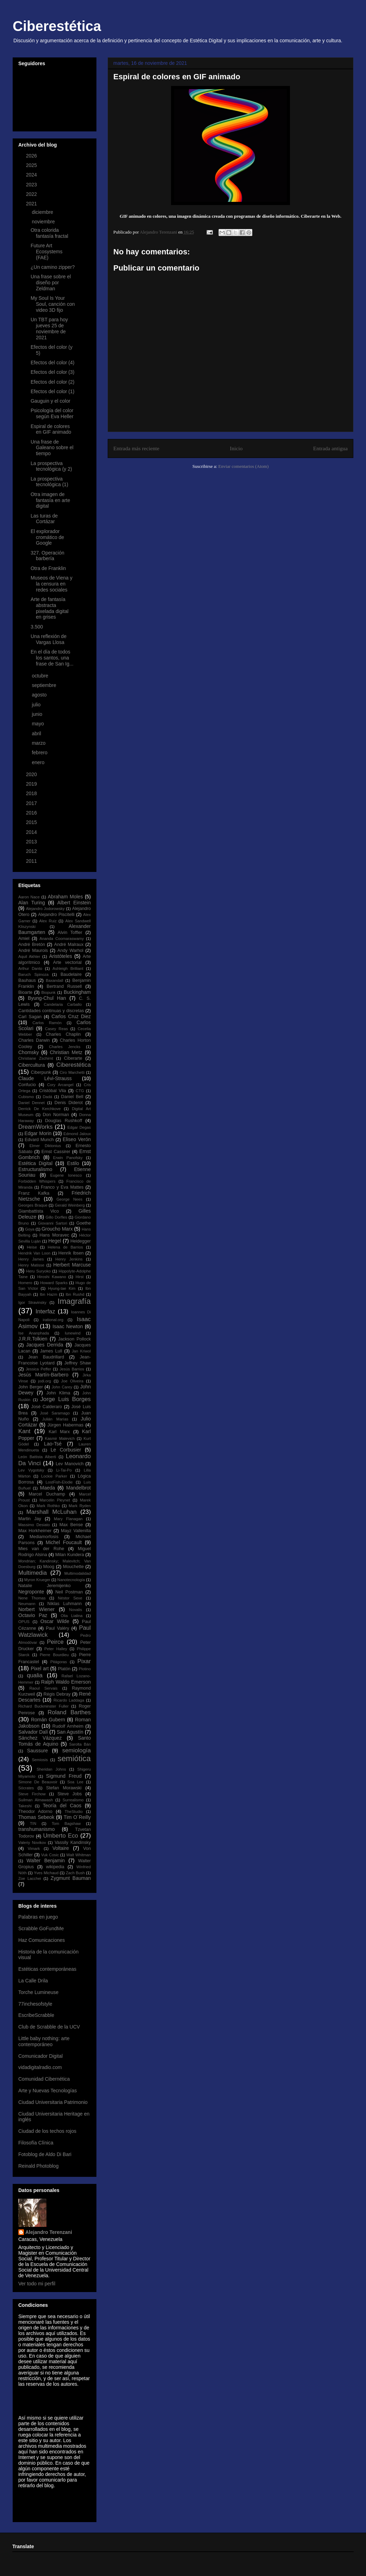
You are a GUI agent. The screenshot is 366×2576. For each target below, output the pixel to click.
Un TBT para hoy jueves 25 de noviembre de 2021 (49, 328)
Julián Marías (55, 1419)
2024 (32, 175)
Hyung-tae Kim (61, 1288)
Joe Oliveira (72, 1381)
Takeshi (25, 1806)
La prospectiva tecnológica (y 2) (51, 466)
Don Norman (56, 1114)
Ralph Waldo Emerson (66, 1682)
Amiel (24, 938)
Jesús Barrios (71, 1369)
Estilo (73, 1163)
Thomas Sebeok (36, 1817)
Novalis (75, 1610)
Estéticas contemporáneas (47, 1969)
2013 (32, 841)
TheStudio (74, 1811)
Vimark (34, 1848)
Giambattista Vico (38, 1211)
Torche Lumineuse (38, 1992)
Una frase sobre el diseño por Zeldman (51, 282)
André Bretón (31, 944)
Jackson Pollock (74, 1339)
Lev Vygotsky (31, 1470)
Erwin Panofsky (68, 1158)
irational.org (53, 1320)
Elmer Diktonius (45, 1146)
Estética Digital (35, 1163)
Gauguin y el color (50, 401)
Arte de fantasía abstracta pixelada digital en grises (50, 608)
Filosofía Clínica (35, 2142)
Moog (49, 1566)
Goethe (83, 1223)
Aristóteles (60, 956)
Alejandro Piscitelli (56, 914)
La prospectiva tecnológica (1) (49, 482)
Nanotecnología (71, 1580)
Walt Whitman (78, 1855)
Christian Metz (66, 1052)
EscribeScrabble (36, 2015)
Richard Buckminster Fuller (43, 1706)
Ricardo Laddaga (68, 1700)
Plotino (85, 1669)
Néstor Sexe (70, 1598)
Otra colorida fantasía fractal (49, 233)
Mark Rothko (48, 1506)
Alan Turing (31, 902)
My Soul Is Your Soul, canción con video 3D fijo (53, 304)
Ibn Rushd (74, 1294)
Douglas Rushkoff (63, 1120)
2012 (32, 851)
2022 (32, 194)
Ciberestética (57, 26)
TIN (33, 1823)
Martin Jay (29, 1518)
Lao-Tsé (53, 1444)
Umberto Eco (60, 1835)
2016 (32, 813)
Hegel (54, 1241)
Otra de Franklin (48, 568)
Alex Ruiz (48, 921)
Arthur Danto (30, 968)
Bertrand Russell (64, 986)
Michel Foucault (64, 1542)
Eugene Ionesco (66, 1175)
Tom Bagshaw (66, 1823)
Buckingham (77, 992)
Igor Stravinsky (32, 1302)
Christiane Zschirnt (35, 1058)
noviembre (44, 221)
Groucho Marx (57, 1229)
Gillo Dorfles (56, 1217)
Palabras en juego (38, 1917)
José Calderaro (46, 1406)
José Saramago (55, 1413)
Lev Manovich (69, 1463)
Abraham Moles (65, 896)
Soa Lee (75, 1782)
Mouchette (73, 1566)
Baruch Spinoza (33, 974)
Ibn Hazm (48, 1294)
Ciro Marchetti (71, 1072)
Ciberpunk (41, 1072)
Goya (29, 1229)
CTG (80, 1091)
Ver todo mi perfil (36, 2283)
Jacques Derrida (44, 1345)
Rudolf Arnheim (67, 1726)
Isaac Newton (67, 1326)
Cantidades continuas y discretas (51, 1010)
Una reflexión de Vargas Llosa (49, 639)
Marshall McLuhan (51, 1512)
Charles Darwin (34, 1040)
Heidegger (80, 1241)
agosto (40, 695)
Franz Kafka (33, 1193)
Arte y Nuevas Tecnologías (47, 2090)
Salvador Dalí (33, 1732)
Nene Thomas (32, 1598)
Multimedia (32, 1572)
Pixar (84, 1661)
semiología (76, 1750)
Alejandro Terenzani (48, 2232)
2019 (32, 784)
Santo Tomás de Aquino (54, 1741)
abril (37, 733)
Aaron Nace (29, 897)
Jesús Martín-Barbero (43, 1374)
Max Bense (71, 1524)
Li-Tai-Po (64, 1470)
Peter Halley (55, 1649)
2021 (32, 203)
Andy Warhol (70, 950)
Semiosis (40, 1760)
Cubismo (26, 1097)
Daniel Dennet (31, 1103)
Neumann (27, 1604)
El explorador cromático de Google (47, 537)
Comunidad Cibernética (44, 2079)
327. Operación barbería (47, 556)
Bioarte (25, 992)
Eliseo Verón (77, 1139)
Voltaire (60, 1848)
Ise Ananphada (33, 1333)
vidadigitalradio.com (40, 2067)
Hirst (80, 1277)
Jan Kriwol (81, 1351)
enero (39, 762)
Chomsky (28, 1052)
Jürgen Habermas (65, 1425)
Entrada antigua (330, 448)
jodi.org (44, 1381)
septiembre (44, 685)
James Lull (51, 1351)
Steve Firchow (32, 1794)
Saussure (37, 1750)
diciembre (43, 212)
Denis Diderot (69, 1102)
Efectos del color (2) (53, 382)
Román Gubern (48, 1719)
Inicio (236, 448)
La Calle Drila (33, 1980)
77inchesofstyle (35, 2004)
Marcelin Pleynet (54, 1500)
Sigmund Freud (64, 1776)
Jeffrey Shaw (77, 1363)
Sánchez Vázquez (40, 1738)
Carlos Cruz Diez (71, 1016)
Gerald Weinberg (70, 1205)
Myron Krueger (37, 1580)
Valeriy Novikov (32, 1842)
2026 (32, 156)
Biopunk (48, 992)
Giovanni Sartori (52, 1223)
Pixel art (40, 1668)
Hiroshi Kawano (51, 1277)
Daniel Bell (72, 1096)
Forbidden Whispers (37, 1181)
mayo (38, 723)
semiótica (74, 1758)
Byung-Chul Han (47, 998)
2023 (32, 184)
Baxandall (54, 980)
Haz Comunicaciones (41, 1940)
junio (37, 714)
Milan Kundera (69, 1554)
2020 (32, 774)
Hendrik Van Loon (34, 1253)
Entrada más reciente (136, 448)
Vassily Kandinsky (73, 1842)
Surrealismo (73, 1800)
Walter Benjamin (45, 1860)
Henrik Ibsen (71, 1253)
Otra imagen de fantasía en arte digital (50, 500)
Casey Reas (56, 1029)
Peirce (55, 1642)
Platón (64, 1668)
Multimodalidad (77, 1573)
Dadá (47, 1097)
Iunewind (73, 1333)
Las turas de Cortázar (44, 519)
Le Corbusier (66, 1450)
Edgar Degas (79, 1127)
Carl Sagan (30, 1016)
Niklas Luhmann (65, 1603)
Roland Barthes (69, 1712)
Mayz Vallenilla (76, 1530)
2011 (32, 861)
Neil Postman (69, 1592)
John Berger (30, 1387)
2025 (32, 165)
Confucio (27, 1084)
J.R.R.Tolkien (32, 1339)
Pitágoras (58, 1662)
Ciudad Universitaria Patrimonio (53, 2102)
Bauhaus (27, 980)
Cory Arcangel (60, 1085)
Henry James (31, 1259)
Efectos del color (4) (53, 362)
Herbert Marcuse (72, 1265)
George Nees (69, 1199)
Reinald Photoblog (38, 2166)
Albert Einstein (74, 902)
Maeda (47, 1488)
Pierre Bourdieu (54, 1655)
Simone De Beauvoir (37, 1782)
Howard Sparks (54, 1283)
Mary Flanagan (68, 1519)
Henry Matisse (31, 1265)
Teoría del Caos (62, 1805)
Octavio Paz (32, 1615)
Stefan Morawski (64, 1787)
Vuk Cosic (50, 1855)
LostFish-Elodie (58, 1482)
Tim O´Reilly (77, 1817)
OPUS (24, 1622)
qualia (35, 1675)
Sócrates (26, 1788)
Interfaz (45, 1311)
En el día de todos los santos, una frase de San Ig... (52, 658)
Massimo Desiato (34, 1525)
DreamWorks (35, 1126)
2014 (32, 832)
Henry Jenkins (68, 1259)
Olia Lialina (71, 1616)
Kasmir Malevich (60, 1438)
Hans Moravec (54, 1235)
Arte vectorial (67, 962)
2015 (32, 822)
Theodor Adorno (35, 1811)
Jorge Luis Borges (65, 1399)
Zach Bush (75, 1873)
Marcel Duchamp (47, 1494)
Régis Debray (57, 1694)
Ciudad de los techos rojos (47, 2131)
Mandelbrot (78, 1488)
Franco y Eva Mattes (62, 1187)
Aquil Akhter (29, 956)
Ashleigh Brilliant (67, 968)
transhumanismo (36, 1829)
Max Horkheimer (34, 1530)
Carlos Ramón (47, 1023)
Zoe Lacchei (29, 1878)
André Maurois (33, 950)
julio (37, 704)
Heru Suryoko (38, 1271)
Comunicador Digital (40, 2056)
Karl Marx (59, 1431)
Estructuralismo (35, 1169)
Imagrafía (74, 1301)
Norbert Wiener (36, 1609)
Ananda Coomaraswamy (61, 938)
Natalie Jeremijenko (44, 1585)
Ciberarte (73, 1058)
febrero (40, 752)
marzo (39, 743)
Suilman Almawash (35, 1800)
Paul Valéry (57, 1628)
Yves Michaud (46, 1873)
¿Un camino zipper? (53, 267)
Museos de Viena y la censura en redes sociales (51, 584)
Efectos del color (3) (53, 372)
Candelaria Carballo (63, 1004)
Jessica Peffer (38, 1369)
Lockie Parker (54, 1476)
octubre (41, 676)
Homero (25, 1283)
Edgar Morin (37, 1133)
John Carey (62, 1387)
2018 (32, 793)
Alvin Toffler (70, 932)
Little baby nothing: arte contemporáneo (44, 2041)
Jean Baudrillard (46, 1357)
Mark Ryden (80, 1506)
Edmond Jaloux (77, 1134)
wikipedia (55, 1866)
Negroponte (31, 1591)
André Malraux (69, 944)
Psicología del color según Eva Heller (52, 413)
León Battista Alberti (37, 1457)
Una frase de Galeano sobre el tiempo (52, 448)
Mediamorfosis (44, 1536)
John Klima (58, 1393)
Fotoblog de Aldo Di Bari (44, 2154)
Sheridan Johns (51, 1769)
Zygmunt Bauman (71, 1878)
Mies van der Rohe (41, 1548)
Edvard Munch (39, 1139)
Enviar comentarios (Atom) (243, 466)
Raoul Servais (43, 1688)
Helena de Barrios (65, 1247)
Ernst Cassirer (56, 1151)
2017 (32, 803)
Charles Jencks (64, 1047)
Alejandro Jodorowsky (45, 908)
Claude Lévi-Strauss (45, 1078)
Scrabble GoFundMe (41, 1928)
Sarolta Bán (80, 1744)
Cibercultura (31, 1065)
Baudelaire (71, 974)
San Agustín (70, 1732)
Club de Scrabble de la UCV (49, 2027)
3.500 (37, 627)
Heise (32, 1247)
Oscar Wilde (54, 1621)
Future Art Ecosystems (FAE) (46, 251)
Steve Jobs (69, 1793)
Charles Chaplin (63, 1034)
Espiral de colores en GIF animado (51, 429)
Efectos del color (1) (53, 391)
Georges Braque (33, 1205)
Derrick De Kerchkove (39, 1109)
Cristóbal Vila (52, 1090)
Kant (24, 1431)
